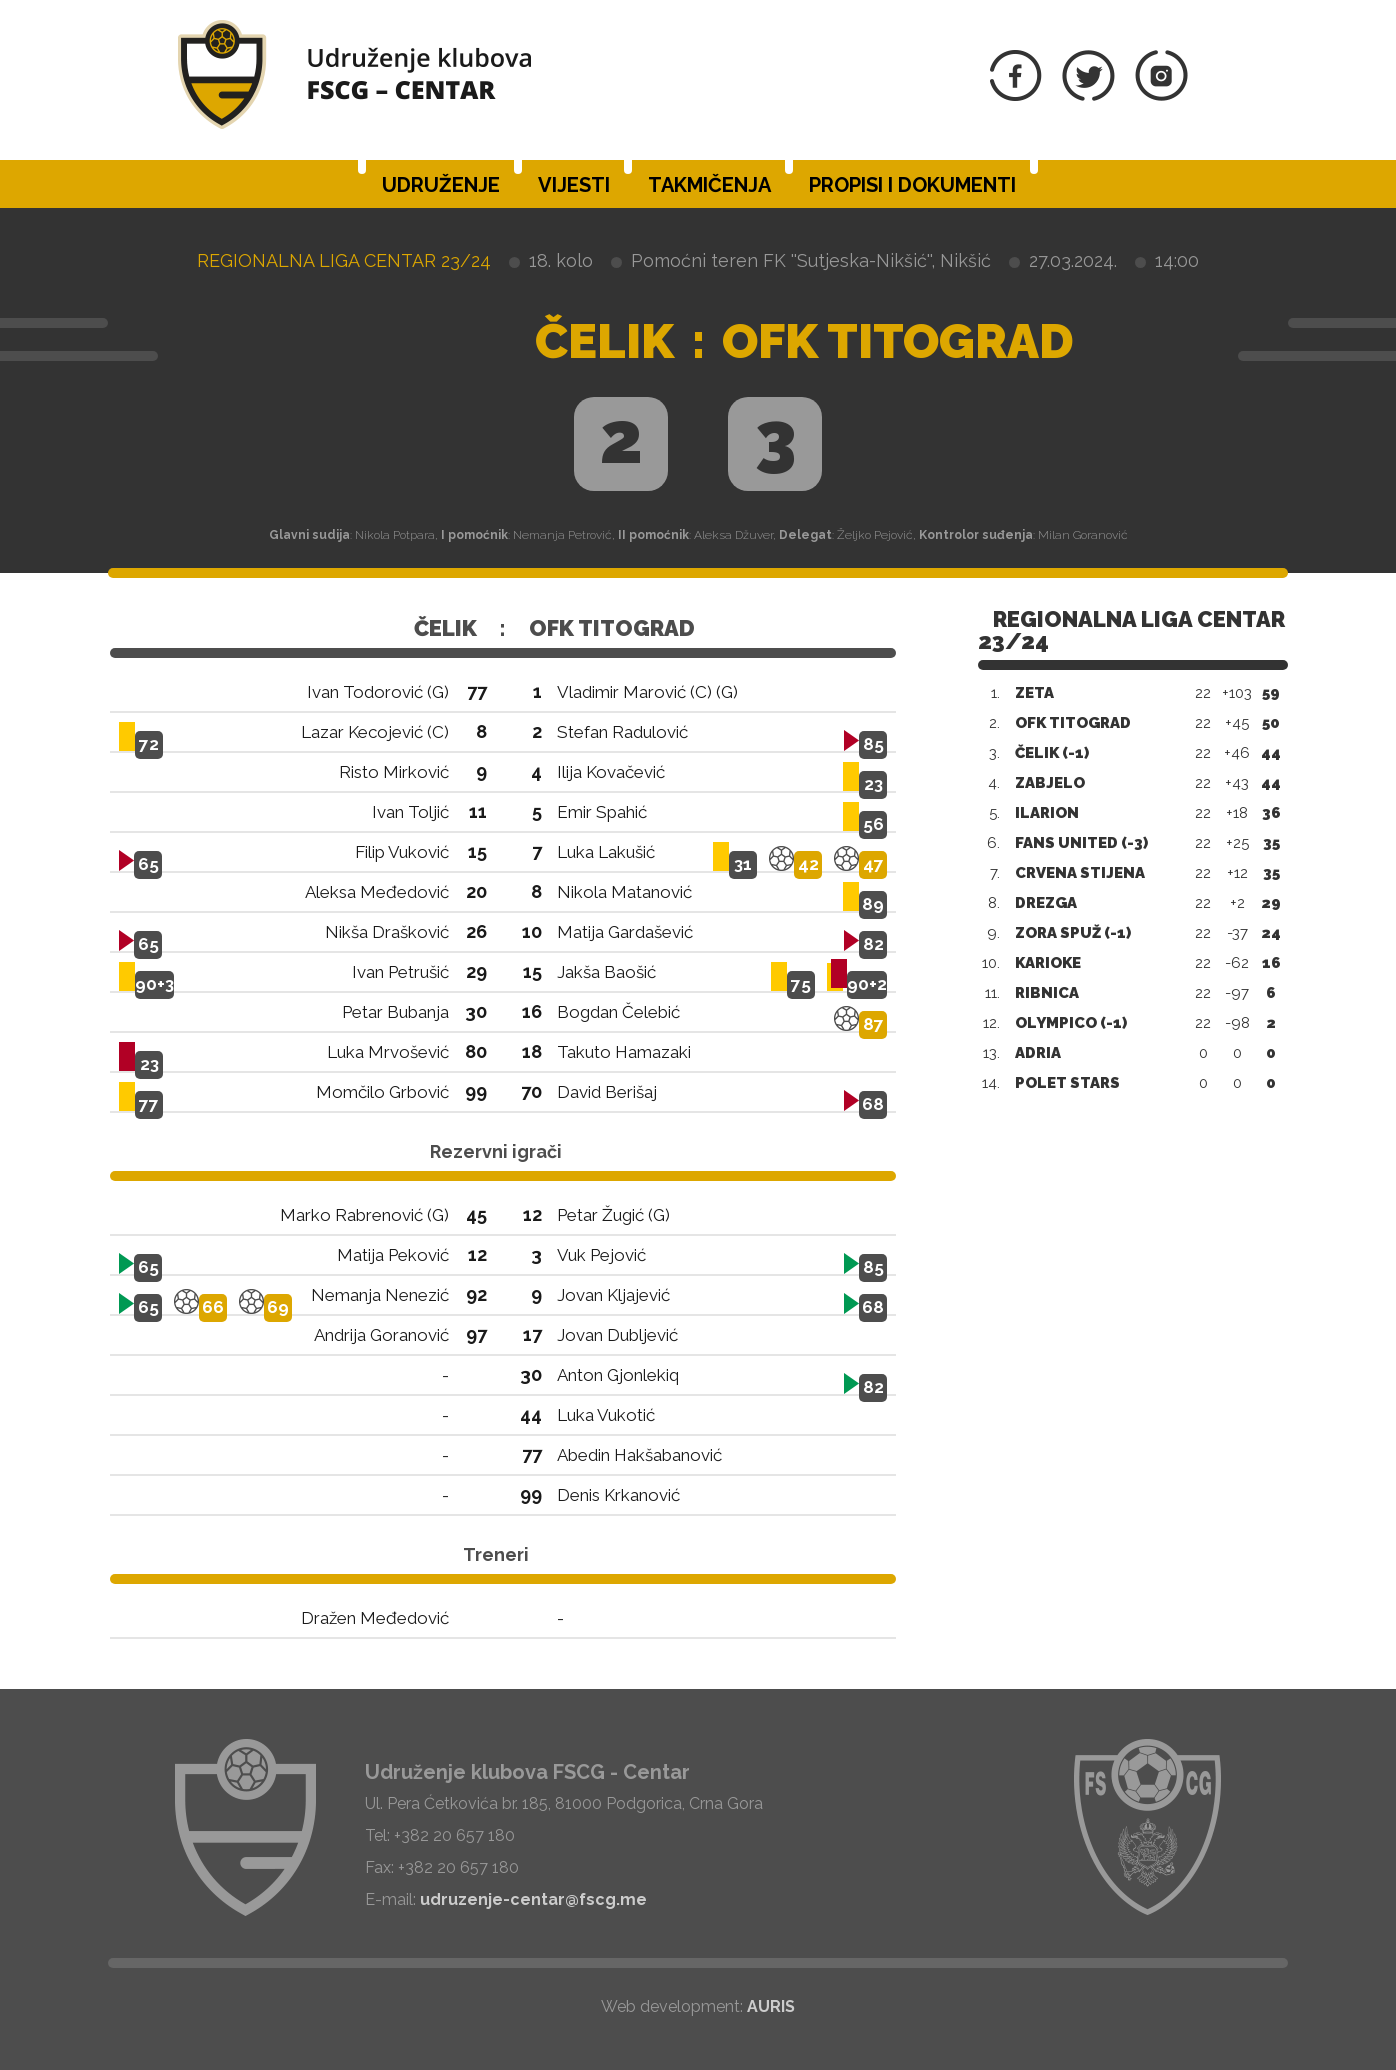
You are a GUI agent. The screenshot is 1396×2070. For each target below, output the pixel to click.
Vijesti (574, 185)
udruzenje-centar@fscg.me (533, 1899)
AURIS (771, 2006)
